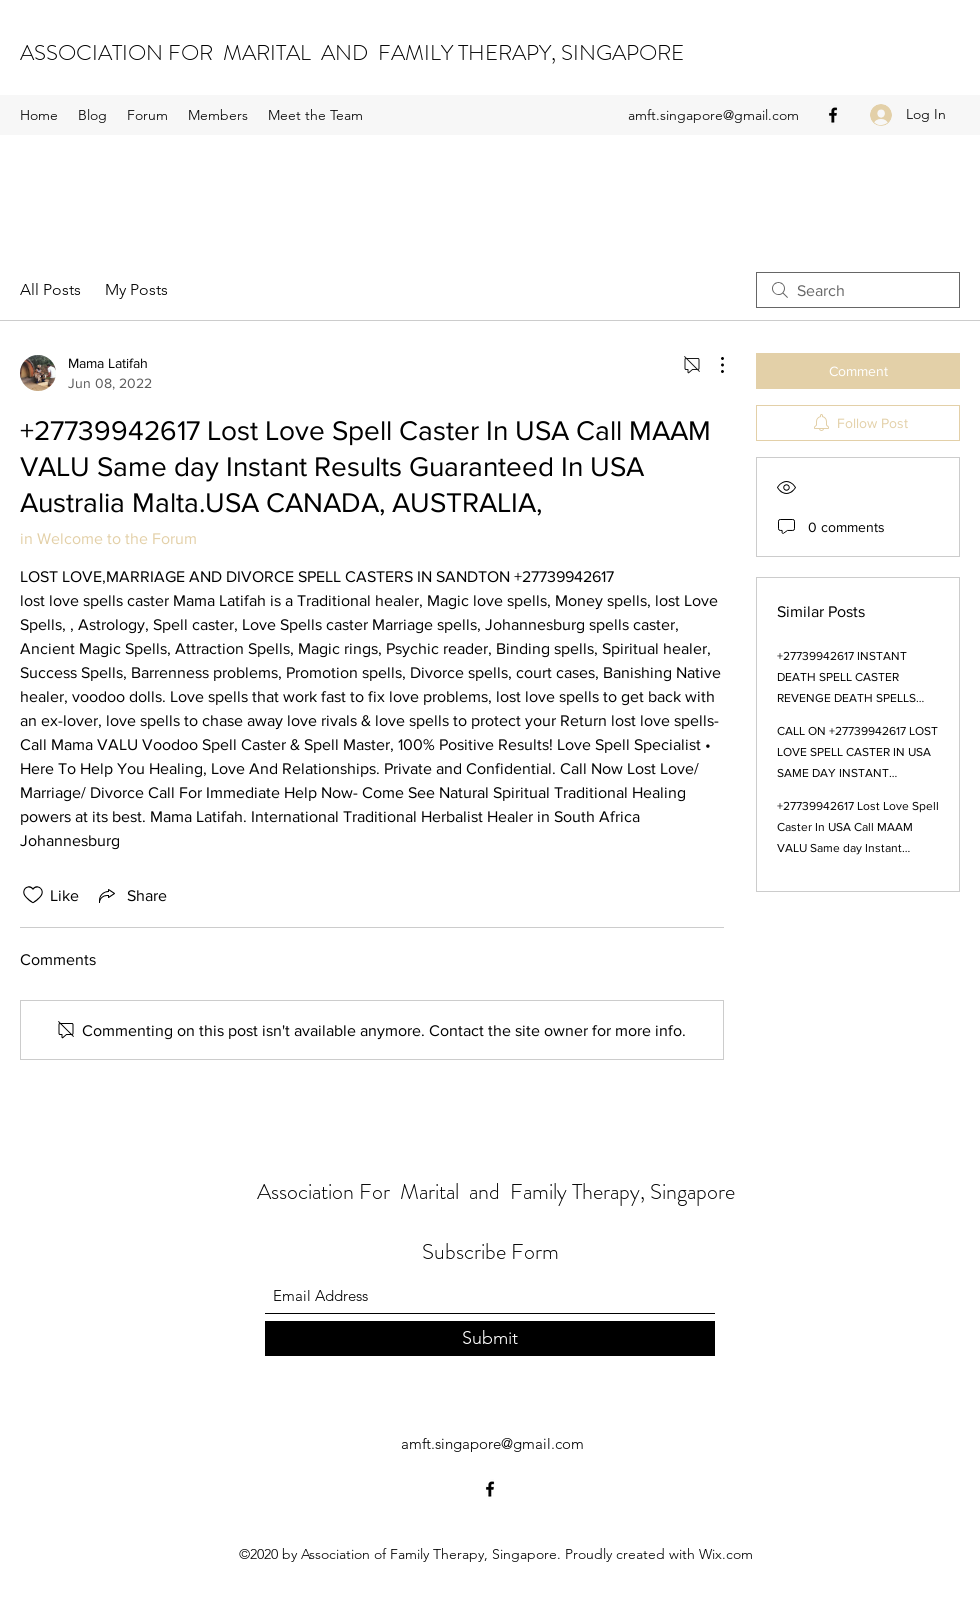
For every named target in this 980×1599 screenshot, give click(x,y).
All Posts (50, 289)
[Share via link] (131, 895)
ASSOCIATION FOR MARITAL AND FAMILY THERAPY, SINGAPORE (352, 52)
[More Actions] (712, 365)
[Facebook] (833, 115)
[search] (858, 290)
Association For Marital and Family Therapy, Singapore (496, 1191)
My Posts (136, 289)
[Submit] (490, 1338)
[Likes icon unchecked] (33, 895)
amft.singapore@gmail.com (713, 115)
